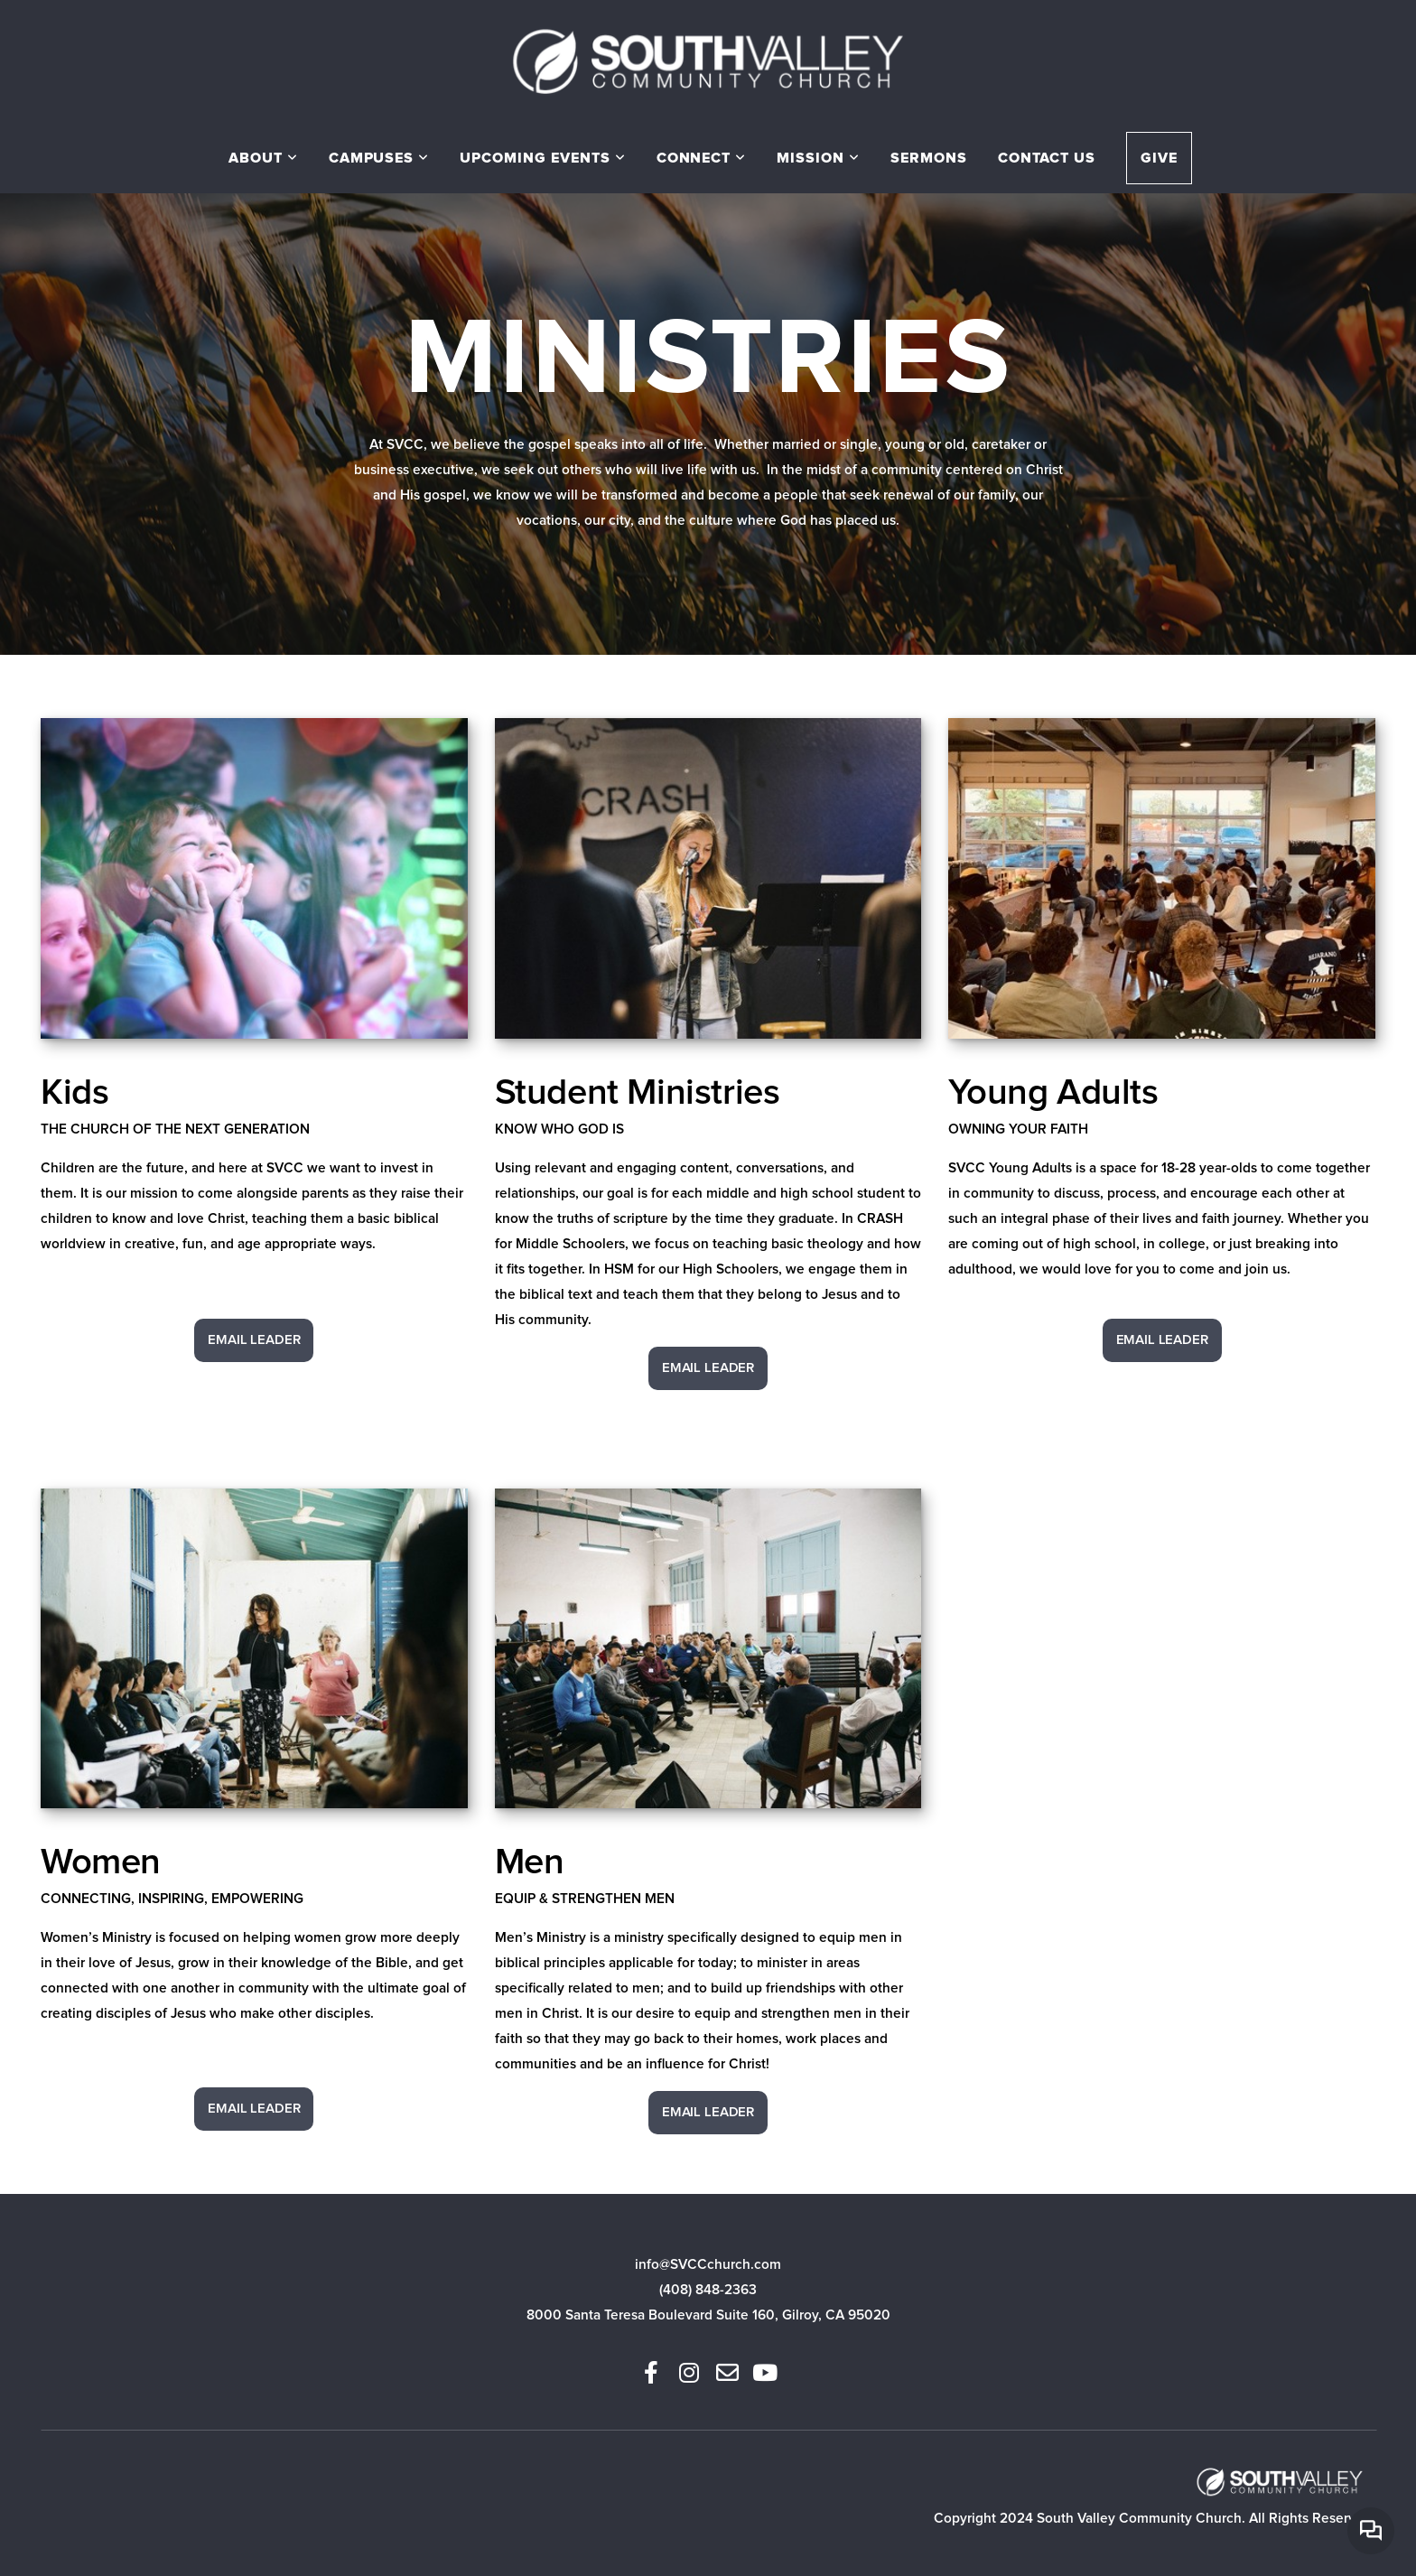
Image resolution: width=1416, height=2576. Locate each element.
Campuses (379, 158)
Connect (702, 158)
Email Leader (254, 1340)
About (263, 158)
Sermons (928, 158)
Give (1159, 158)
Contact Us (1047, 158)
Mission (818, 158)
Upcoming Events (542, 158)
